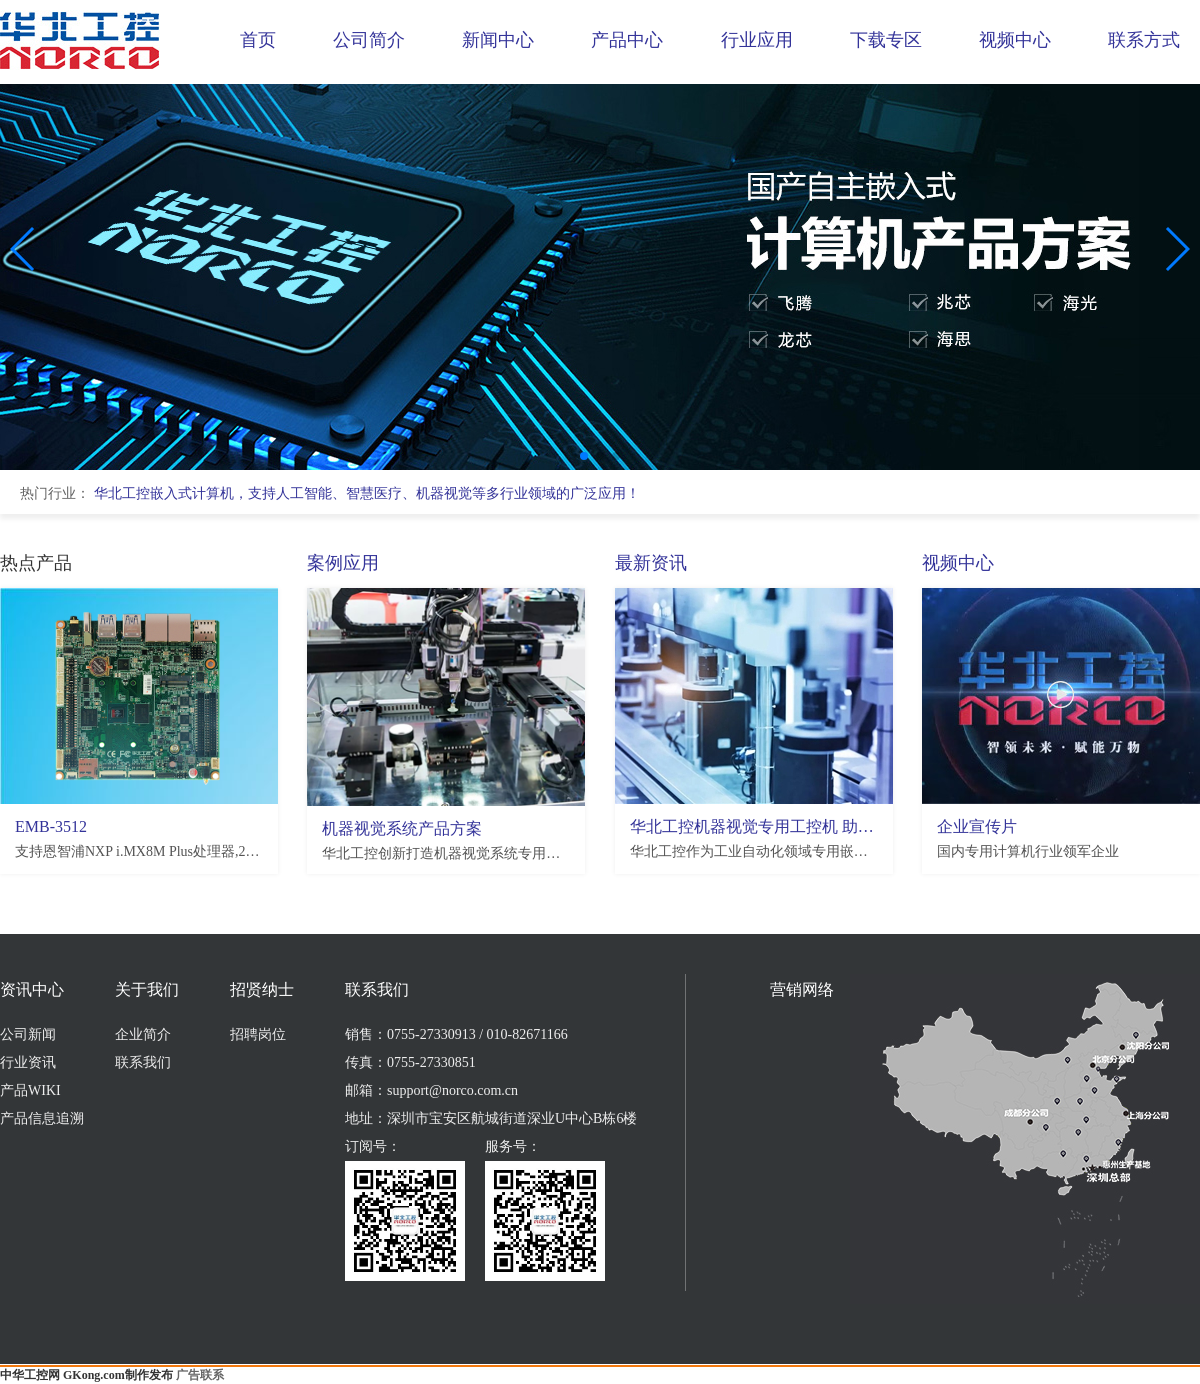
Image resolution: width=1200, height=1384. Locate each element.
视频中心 (1015, 40)
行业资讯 (28, 1062)
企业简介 (143, 1034)
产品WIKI (30, 1090)
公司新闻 (28, 1034)
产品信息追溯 (42, 1118)
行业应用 (757, 40)
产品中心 (627, 40)
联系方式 (1144, 40)
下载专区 (886, 40)
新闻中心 (498, 40)
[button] (584, 456)
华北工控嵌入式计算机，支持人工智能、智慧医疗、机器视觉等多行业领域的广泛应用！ (367, 493)
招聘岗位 (258, 1034)
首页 (258, 40)
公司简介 (369, 40)
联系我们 (143, 1062)
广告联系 (200, 1375)
